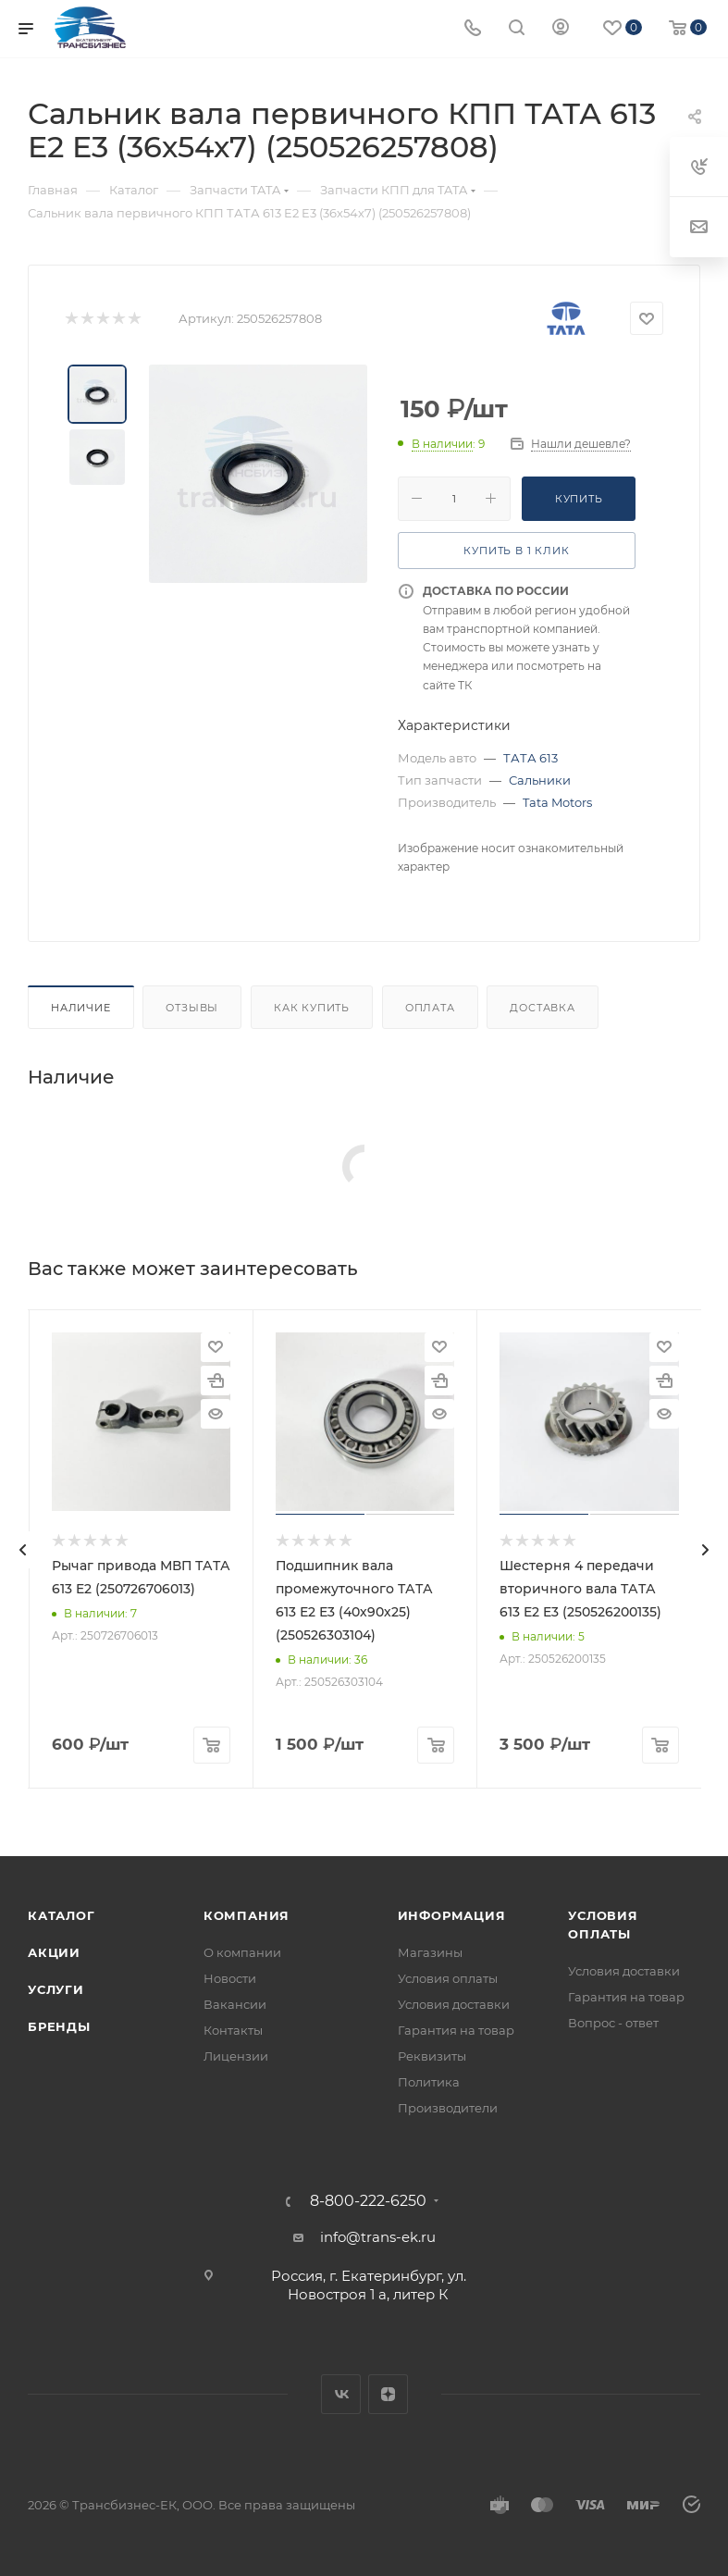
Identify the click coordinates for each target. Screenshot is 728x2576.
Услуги (56, 1989)
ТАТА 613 (530, 757)
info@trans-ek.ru (378, 2237)
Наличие (81, 1007)
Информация (452, 1915)
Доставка (542, 1007)
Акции (54, 1952)
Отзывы (192, 1007)
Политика (429, 2081)
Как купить (312, 1007)
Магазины (430, 1952)
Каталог (61, 1915)
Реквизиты (432, 2056)
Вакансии (235, 2004)
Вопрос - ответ (613, 2022)
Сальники (540, 780)
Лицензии (236, 2056)
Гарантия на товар (456, 2030)
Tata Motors (557, 802)
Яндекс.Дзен (388, 2394)
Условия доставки (454, 2004)
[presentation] (23, 1549)
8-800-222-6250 (368, 2201)
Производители (448, 2107)
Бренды (59, 2026)
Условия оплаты (448, 1978)
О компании (242, 1952)
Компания (247, 1915)
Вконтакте (341, 2394)
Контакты (233, 2030)
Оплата (430, 1007)
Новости (230, 1978)
